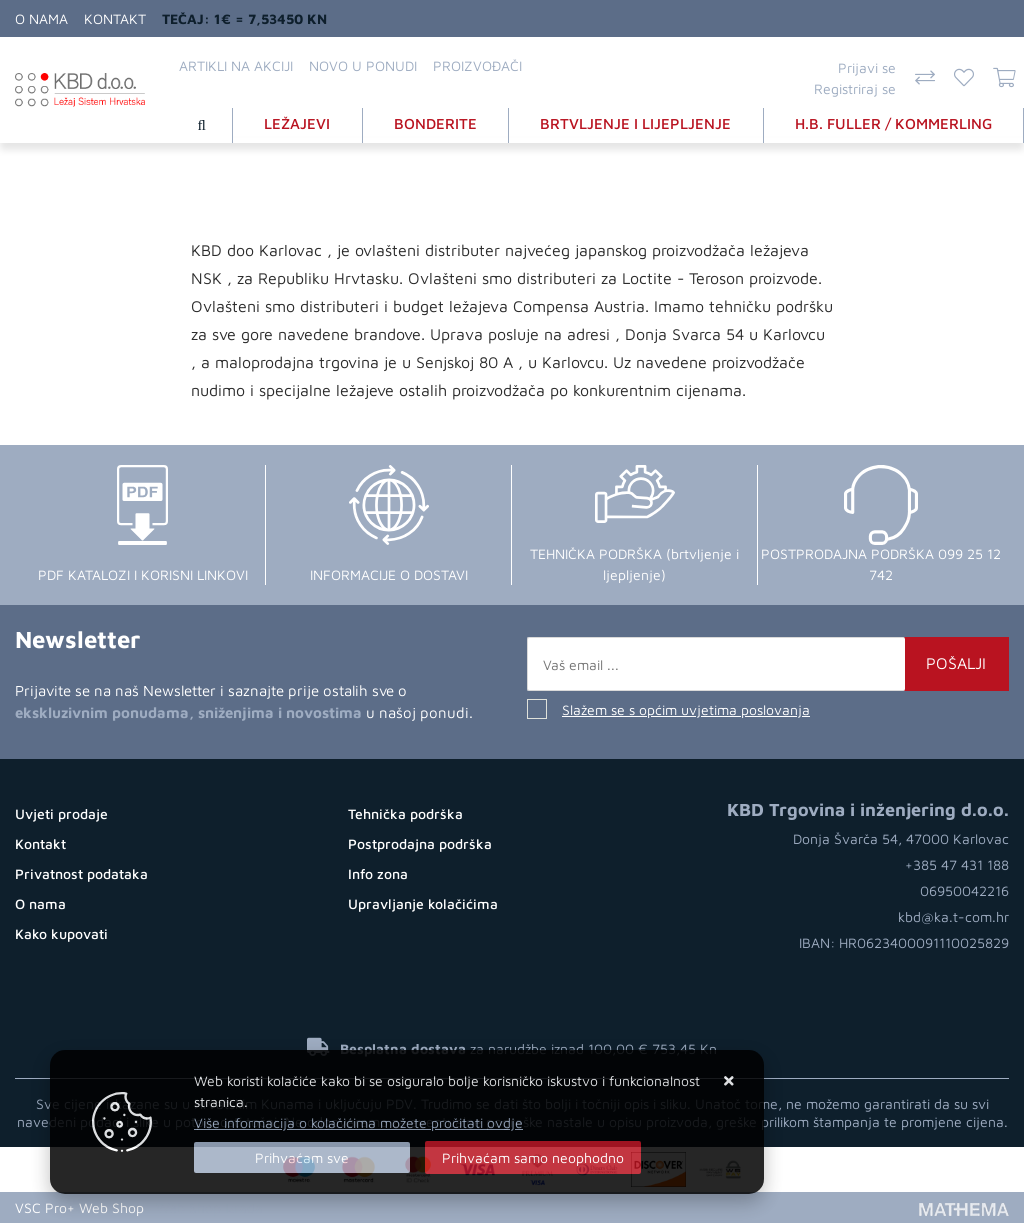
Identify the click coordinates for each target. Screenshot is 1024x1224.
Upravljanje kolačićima (423, 903)
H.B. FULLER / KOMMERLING (893, 123)
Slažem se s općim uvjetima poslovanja (686, 710)
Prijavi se (867, 67)
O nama (41, 18)
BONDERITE (436, 123)
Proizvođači (477, 65)
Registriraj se (855, 88)
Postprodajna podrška (420, 843)
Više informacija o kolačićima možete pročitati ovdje (358, 1122)
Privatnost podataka (81, 873)
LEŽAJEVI (298, 123)
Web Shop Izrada (209, 1208)
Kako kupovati (61, 933)
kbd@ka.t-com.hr (953, 917)
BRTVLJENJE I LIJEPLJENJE (636, 123)
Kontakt (115, 18)
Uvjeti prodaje (61, 813)
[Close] (302, 1157)
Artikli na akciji (236, 65)
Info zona (378, 873)
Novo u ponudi (363, 65)
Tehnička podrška (405, 813)
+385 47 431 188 (957, 865)
